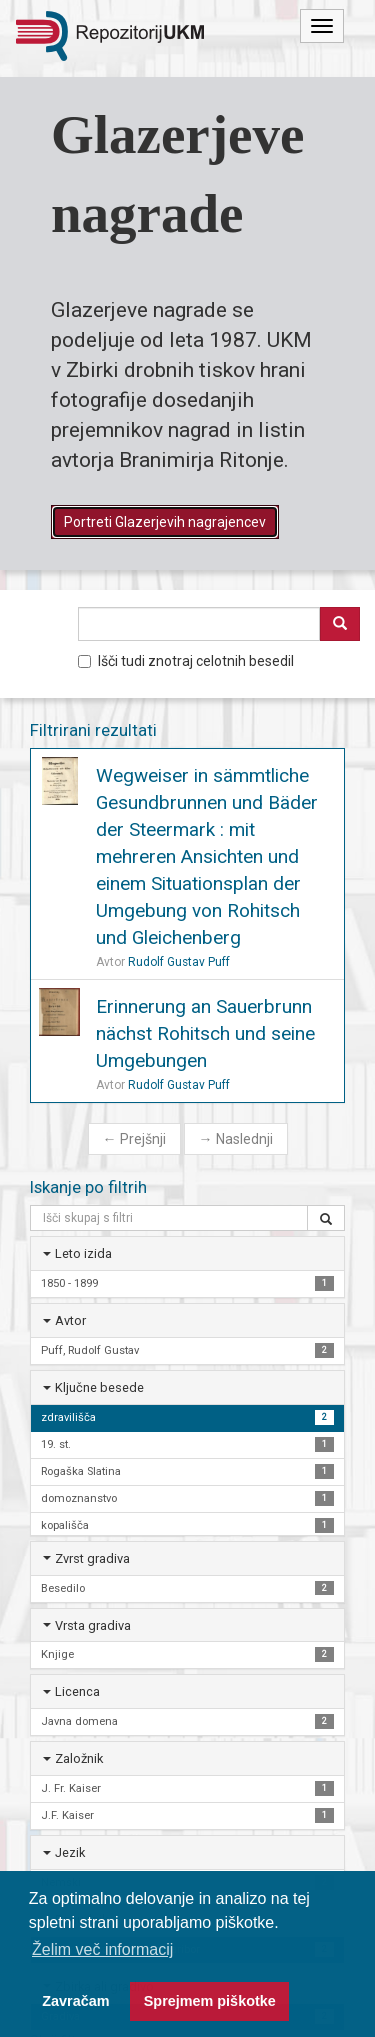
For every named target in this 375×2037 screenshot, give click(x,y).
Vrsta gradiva (93, 1625)
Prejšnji (134, 1139)
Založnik (79, 1758)
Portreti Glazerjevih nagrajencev (165, 522)
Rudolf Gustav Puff (179, 962)
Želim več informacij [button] (102, 1949)
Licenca (77, 1691)
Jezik (70, 1852)
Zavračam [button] (75, 2001)
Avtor (70, 1320)
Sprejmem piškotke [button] (210, 2001)
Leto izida (83, 1253)
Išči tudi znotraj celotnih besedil (186, 661)
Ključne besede (99, 1387)
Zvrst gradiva (92, 1558)
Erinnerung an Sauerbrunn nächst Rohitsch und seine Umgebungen (205, 1033)
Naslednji (236, 1139)
